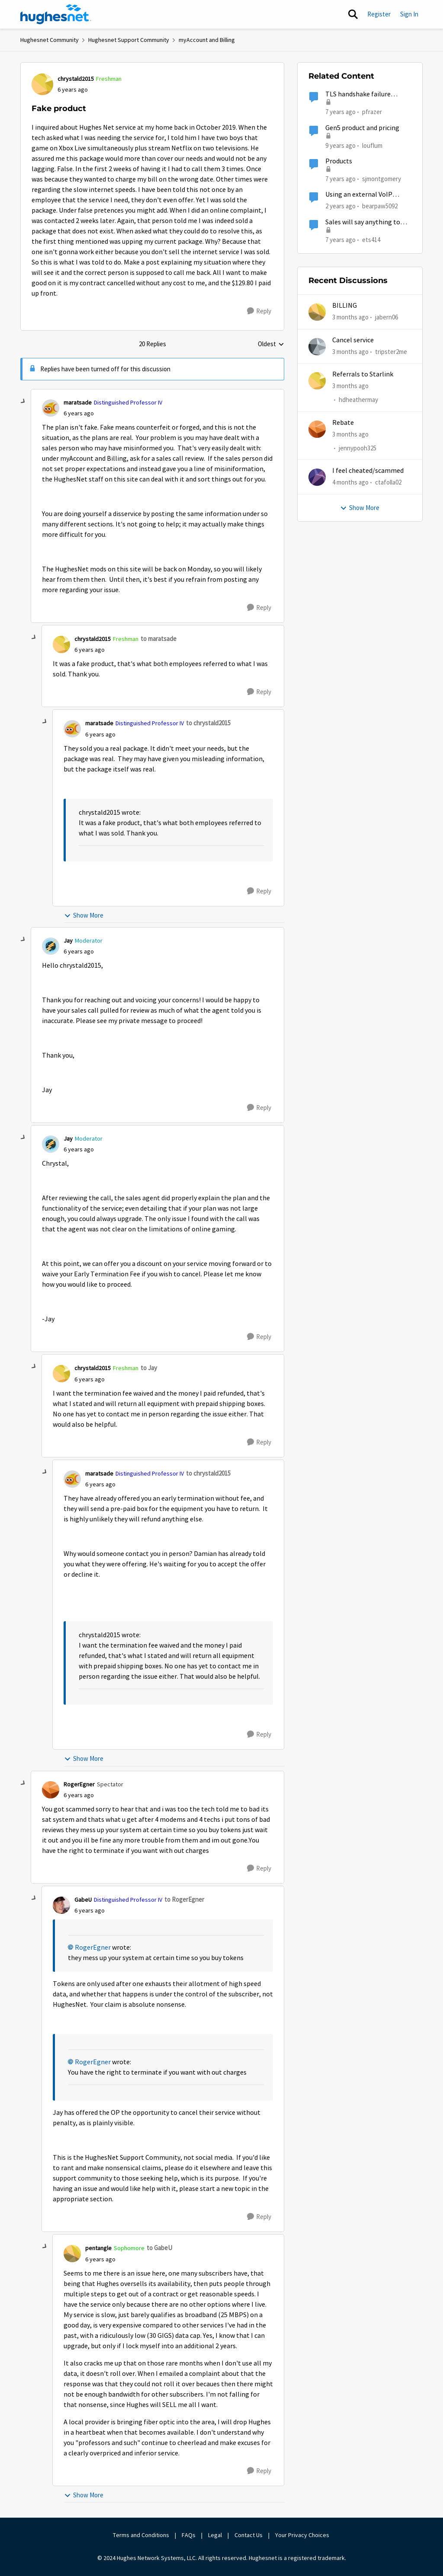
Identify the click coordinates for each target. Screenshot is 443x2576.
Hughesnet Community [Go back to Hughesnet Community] (49, 40)
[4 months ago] (350, 483)
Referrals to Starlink (362, 374)
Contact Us (248, 2535)
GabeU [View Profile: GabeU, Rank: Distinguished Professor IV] (83, 1899)
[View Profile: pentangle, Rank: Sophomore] (72, 2253)
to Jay (149, 1368)
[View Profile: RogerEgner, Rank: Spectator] (50, 1789)
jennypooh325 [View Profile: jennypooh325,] (357, 448)
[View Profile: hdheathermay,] (317, 380)
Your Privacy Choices (303, 2535)
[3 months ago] (350, 317)
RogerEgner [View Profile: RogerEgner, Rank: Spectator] (79, 1784)
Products (338, 161)
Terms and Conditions (141, 2535)
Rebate (343, 422)
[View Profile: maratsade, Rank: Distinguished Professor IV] (50, 408)
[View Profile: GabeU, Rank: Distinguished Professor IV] (61, 1905)
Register (379, 14)
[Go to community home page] (55, 14)
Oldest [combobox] (271, 344)
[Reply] (259, 311)
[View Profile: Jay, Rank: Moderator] (50, 946)
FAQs (189, 2535)
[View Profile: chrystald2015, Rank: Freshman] (42, 84)
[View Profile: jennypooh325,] (317, 429)
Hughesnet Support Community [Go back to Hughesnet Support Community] (128, 40)
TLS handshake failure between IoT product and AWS (362, 94)
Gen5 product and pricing (362, 128)
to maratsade (159, 638)
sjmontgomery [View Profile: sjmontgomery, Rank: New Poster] (381, 179)
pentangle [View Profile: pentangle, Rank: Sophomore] (98, 2248)
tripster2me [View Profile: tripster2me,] (391, 351)
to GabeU (159, 2248)
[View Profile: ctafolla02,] (317, 477)
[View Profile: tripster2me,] (317, 346)
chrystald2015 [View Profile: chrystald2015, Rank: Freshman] (76, 79)
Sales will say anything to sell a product (362, 222)
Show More (83, 915)
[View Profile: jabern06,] (317, 312)
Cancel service (353, 340)
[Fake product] (79, 413)
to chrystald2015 (208, 723)
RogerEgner (93, 1947)
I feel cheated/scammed (368, 470)
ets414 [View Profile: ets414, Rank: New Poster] (371, 239)
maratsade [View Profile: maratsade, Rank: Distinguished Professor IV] (78, 402)
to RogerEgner (184, 1899)
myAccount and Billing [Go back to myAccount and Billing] (207, 40)
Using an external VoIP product (358, 194)
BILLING (344, 305)
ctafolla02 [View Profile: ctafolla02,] (388, 482)
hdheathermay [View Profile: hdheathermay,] (358, 399)
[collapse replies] (23, 401)
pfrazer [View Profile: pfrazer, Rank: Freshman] (372, 112)
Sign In (409, 14)
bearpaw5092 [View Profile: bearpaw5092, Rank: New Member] (380, 206)
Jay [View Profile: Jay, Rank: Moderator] (68, 940)
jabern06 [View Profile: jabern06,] (386, 317)
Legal (215, 2535)
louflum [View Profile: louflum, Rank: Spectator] (372, 145)
